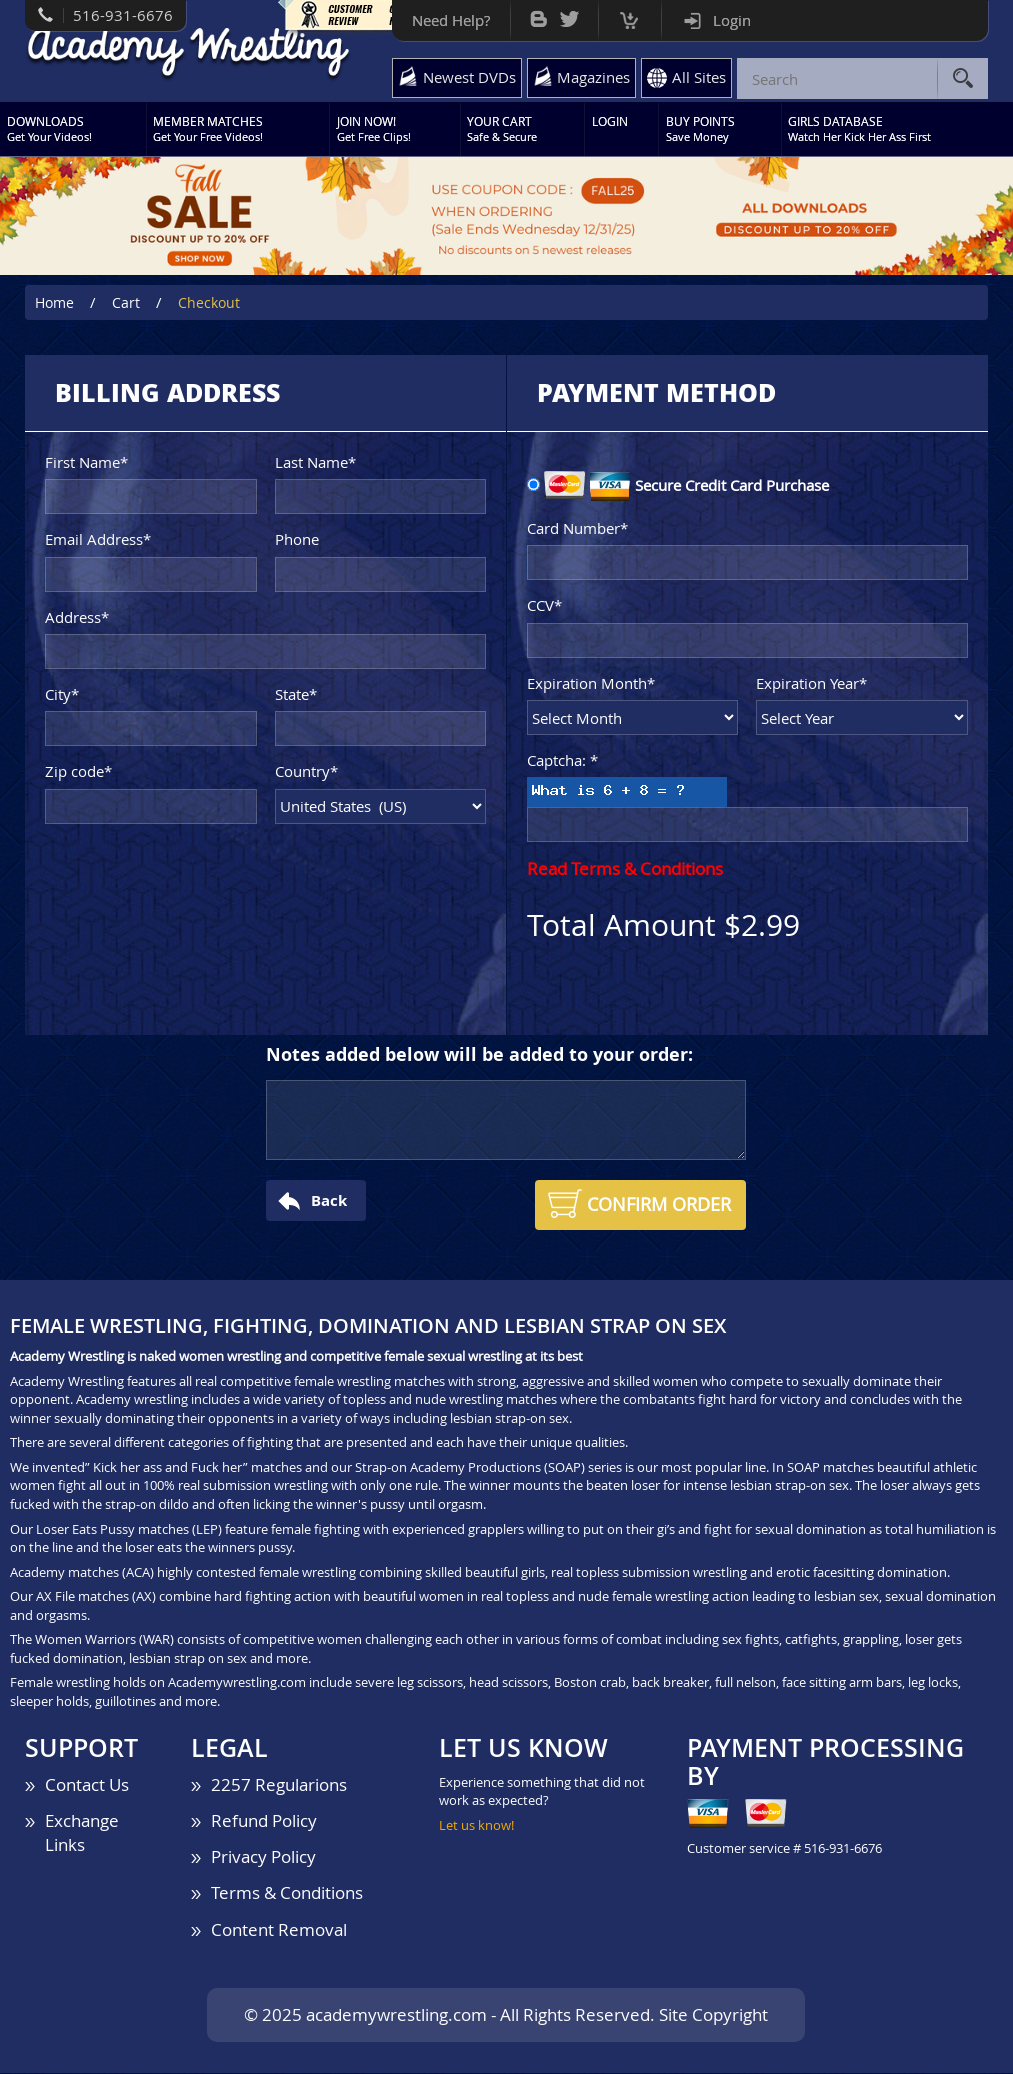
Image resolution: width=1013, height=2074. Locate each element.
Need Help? (450, 20)
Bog (537, 14)
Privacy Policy (263, 1857)
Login (731, 20)
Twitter (568, 14)
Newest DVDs (468, 77)
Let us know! (476, 1825)
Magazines (593, 77)
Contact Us (87, 1784)
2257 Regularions (279, 1784)
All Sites (699, 77)
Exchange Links (82, 1833)
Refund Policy (264, 1821)
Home (54, 303)
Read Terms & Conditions (625, 869)
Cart (628, 15)
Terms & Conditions (287, 1893)
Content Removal (279, 1929)
